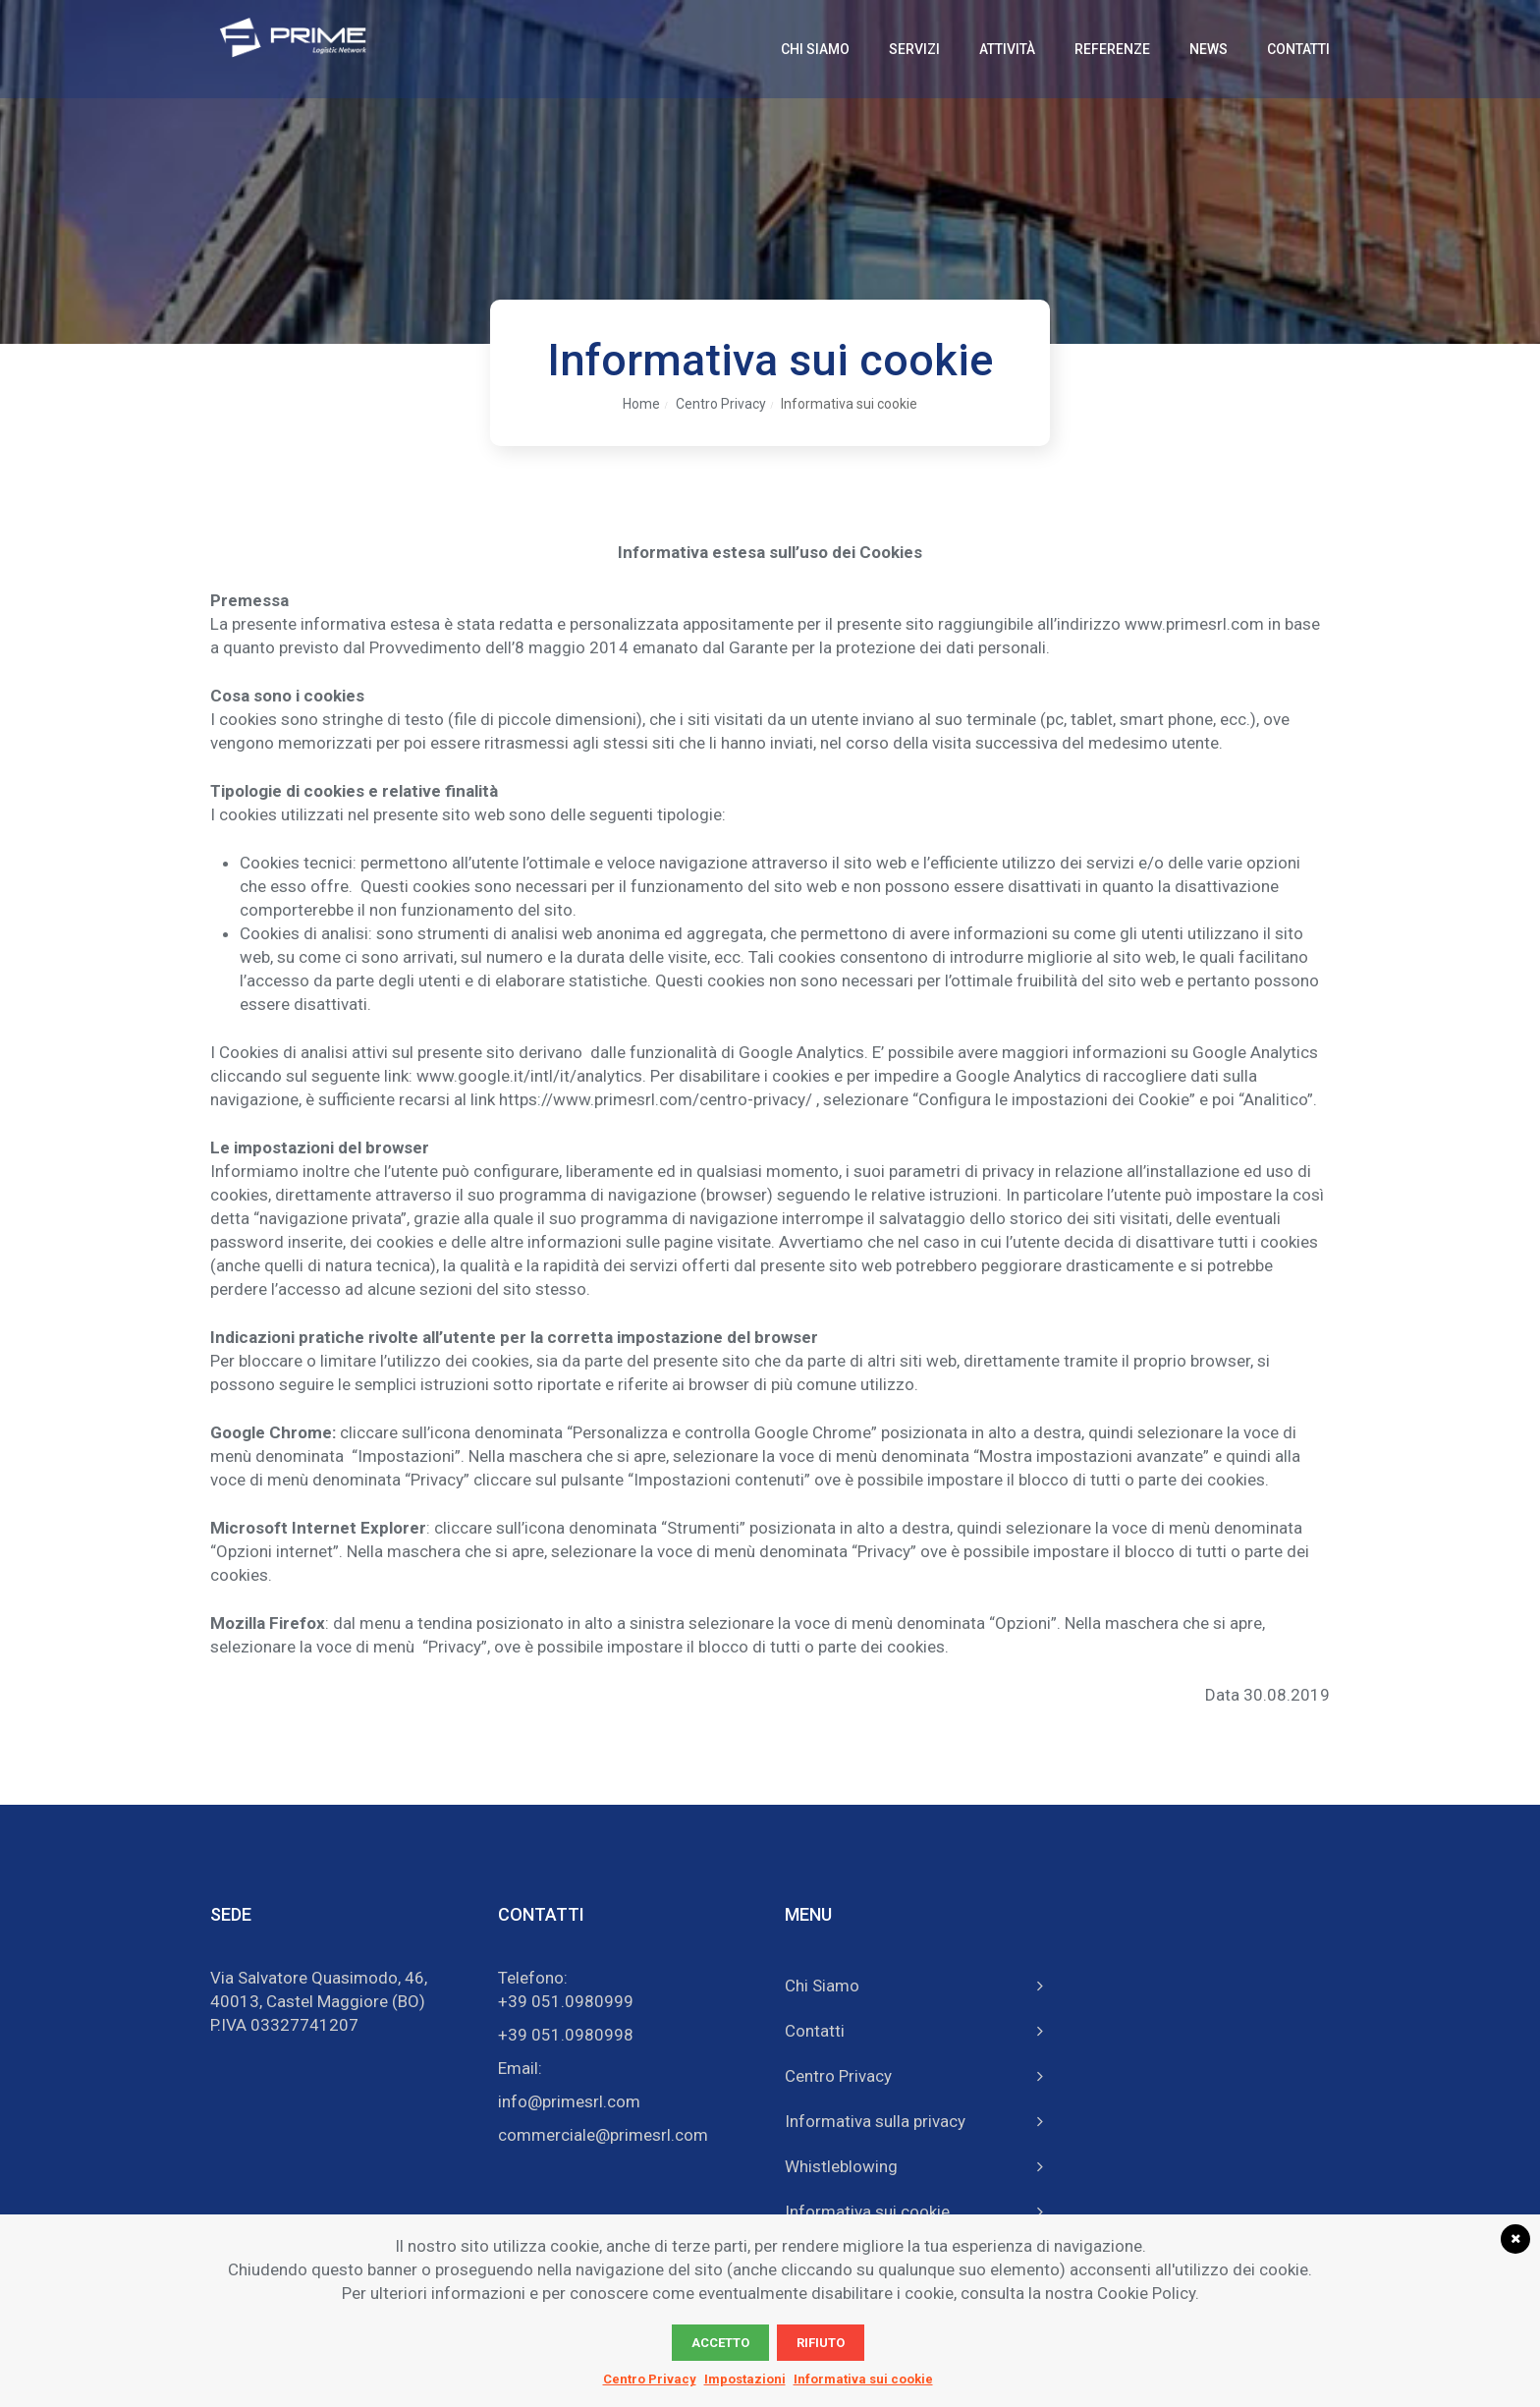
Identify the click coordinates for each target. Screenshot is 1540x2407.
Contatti (1298, 49)
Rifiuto (821, 2342)
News (1208, 49)
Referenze (1112, 49)
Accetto (720, 2342)
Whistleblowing (841, 2162)
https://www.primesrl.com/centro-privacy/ (655, 1099)
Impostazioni (745, 2379)
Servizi (914, 49)
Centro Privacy (721, 404)
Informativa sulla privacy (875, 2118)
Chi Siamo (815, 49)
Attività (1007, 49)
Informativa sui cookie (849, 404)
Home (641, 404)
